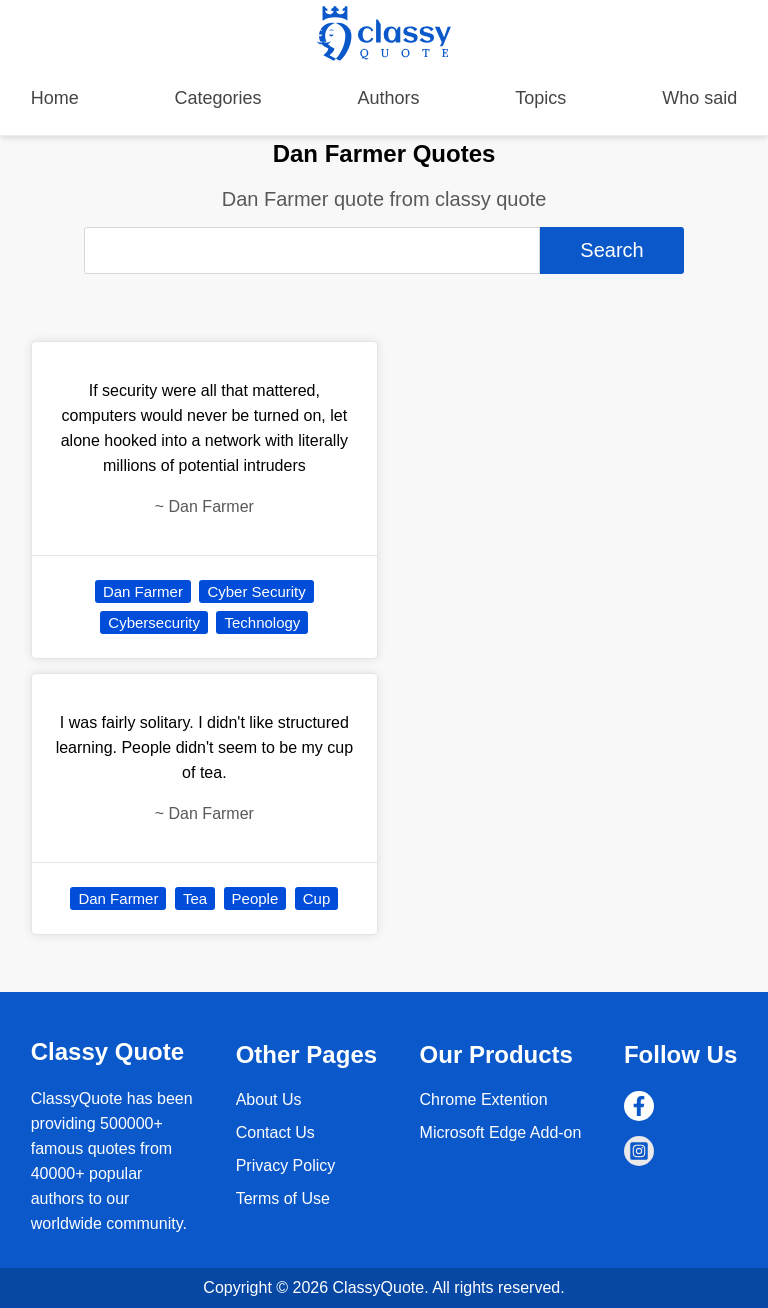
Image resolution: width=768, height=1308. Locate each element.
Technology (262, 622)
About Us (269, 1099)
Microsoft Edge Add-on (501, 1132)
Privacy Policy (286, 1165)
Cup (317, 898)
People (255, 898)
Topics (540, 98)
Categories (218, 98)
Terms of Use (283, 1198)
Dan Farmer (143, 591)
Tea (195, 898)
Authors (388, 98)
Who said (699, 98)
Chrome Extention (484, 1099)
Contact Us (275, 1132)
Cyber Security (256, 591)
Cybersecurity (154, 622)
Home (55, 98)
